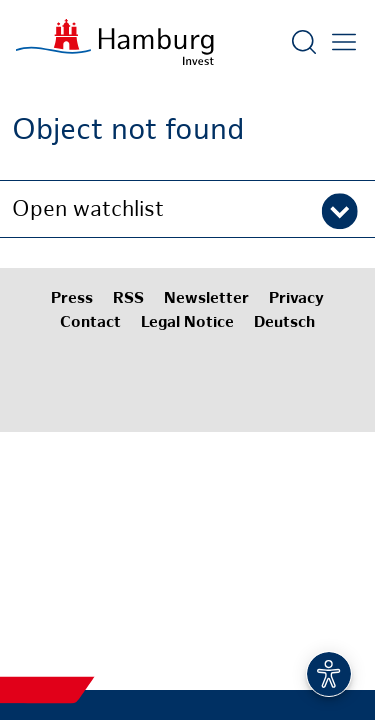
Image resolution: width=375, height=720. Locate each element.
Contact (90, 323)
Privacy (296, 299)
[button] (187, 209)
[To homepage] (115, 42)
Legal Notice (187, 323)
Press (72, 299)
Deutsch (284, 323)
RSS (128, 299)
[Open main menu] (344, 42)
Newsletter (206, 299)
